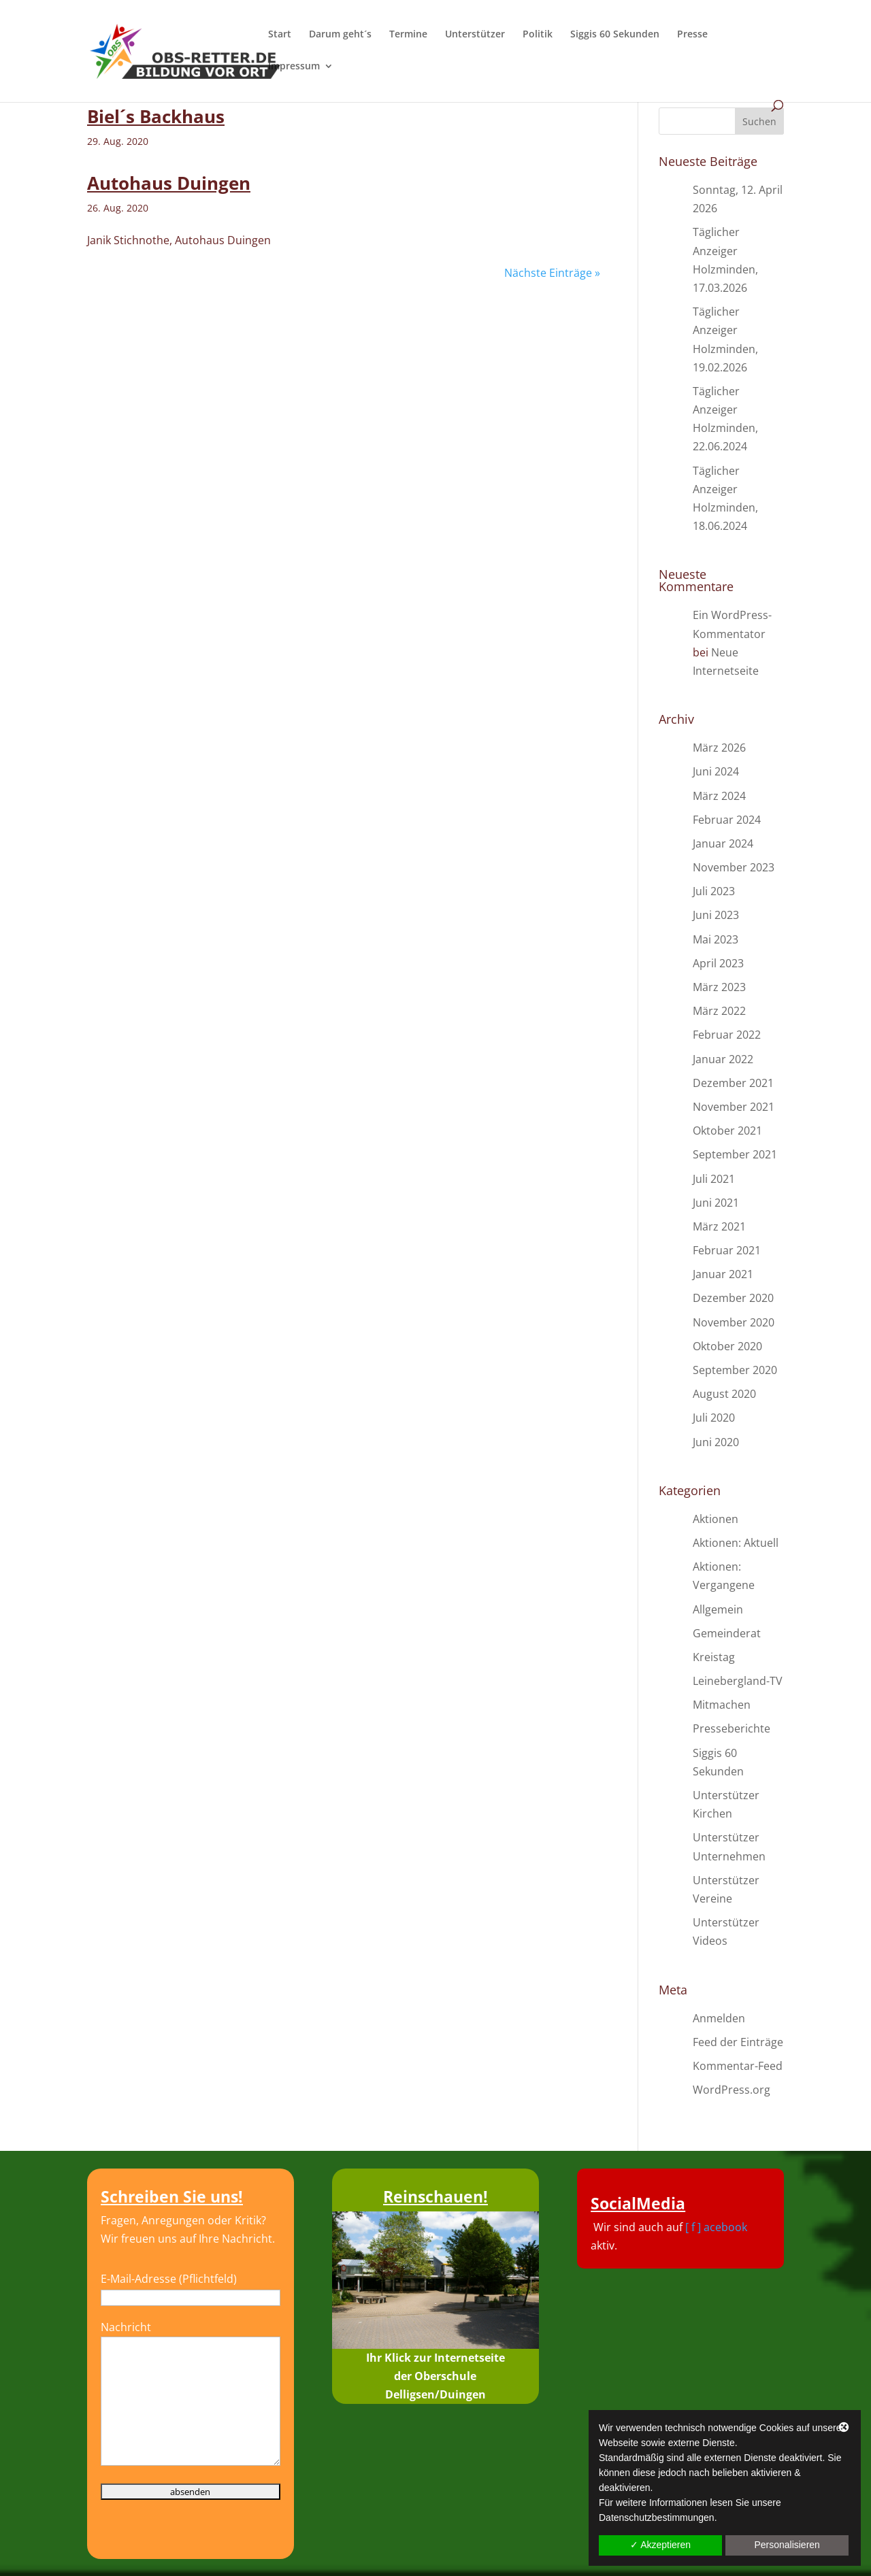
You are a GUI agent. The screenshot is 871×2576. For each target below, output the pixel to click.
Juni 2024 (716, 771)
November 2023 (733, 867)
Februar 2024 (727, 819)
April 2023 (718, 963)
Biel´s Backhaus (156, 116)
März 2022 (719, 1010)
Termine (408, 34)
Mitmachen (722, 1704)
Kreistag (714, 1657)
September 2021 (735, 1154)
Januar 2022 (723, 1059)
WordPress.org (731, 2089)
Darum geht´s (340, 34)
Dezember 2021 (733, 1082)
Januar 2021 (723, 1274)
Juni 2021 (716, 1202)
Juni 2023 (716, 914)
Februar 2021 (727, 1250)
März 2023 (719, 987)
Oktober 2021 (727, 1130)
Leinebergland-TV (738, 1680)
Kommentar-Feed (738, 2065)
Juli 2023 (714, 891)
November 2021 (733, 1106)
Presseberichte (731, 1728)
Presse (692, 34)
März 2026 (719, 747)
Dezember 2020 (733, 1297)
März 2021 (719, 1226)
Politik (538, 34)
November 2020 (733, 1322)
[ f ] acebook (716, 2227)
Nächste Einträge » (552, 272)
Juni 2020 (716, 1442)
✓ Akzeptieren (660, 2544)
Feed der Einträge (738, 2042)
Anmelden (719, 2018)
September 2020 (735, 1369)
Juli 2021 (714, 1178)
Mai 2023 (715, 939)
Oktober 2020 (727, 1346)
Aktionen (715, 1518)
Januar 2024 (723, 843)
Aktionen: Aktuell (735, 1542)
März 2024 (719, 795)
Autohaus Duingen (168, 183)
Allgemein (718, 1609)
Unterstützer (475, 34)
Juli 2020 (714, 1417)
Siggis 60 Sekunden (614, 34)
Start (279, 34)
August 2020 (724, 1393)
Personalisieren (787, 2544)
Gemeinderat (727, 1633)
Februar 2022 (727, 1034)
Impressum (294, 66)
